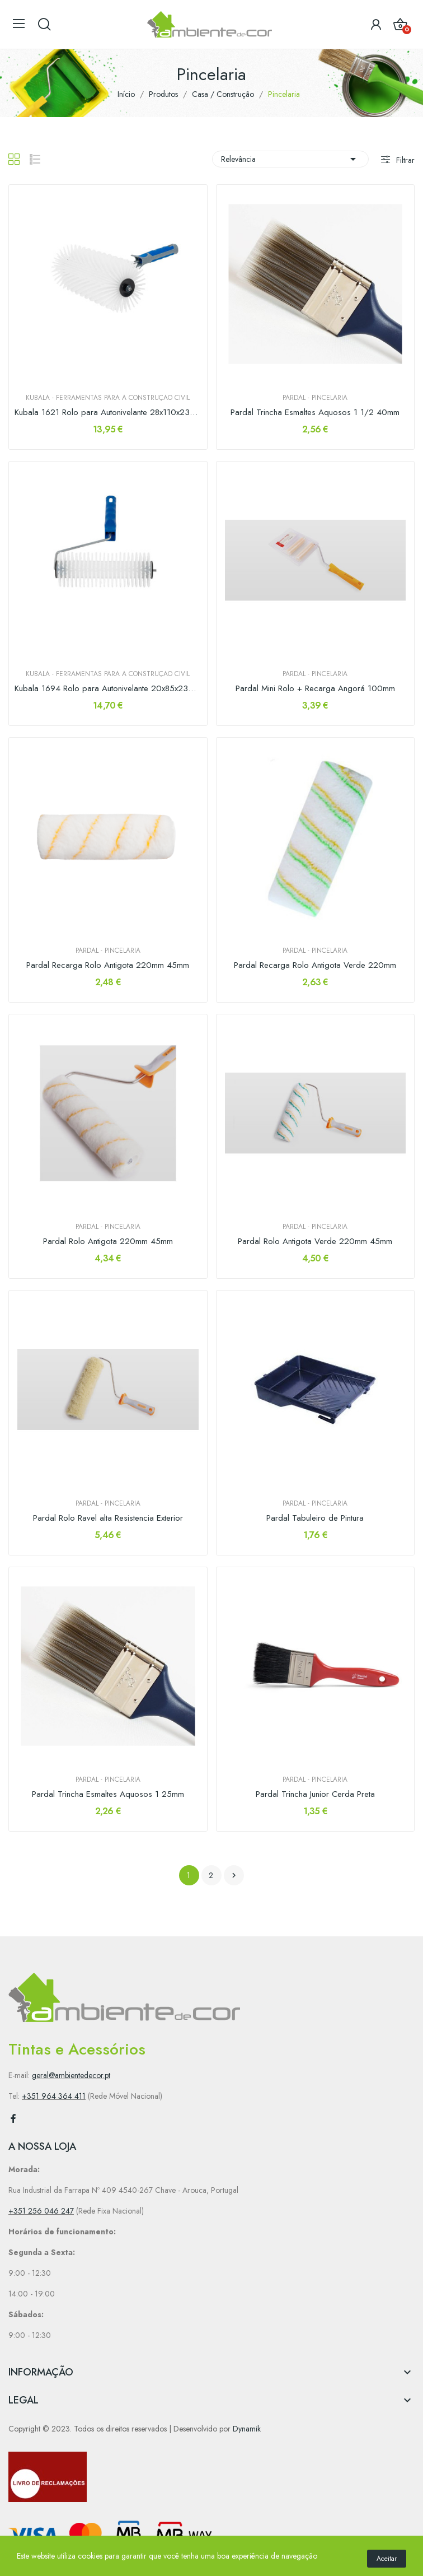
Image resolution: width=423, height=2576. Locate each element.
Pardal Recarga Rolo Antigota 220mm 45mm (107, 965)
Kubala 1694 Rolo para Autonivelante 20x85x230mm (108, 689)
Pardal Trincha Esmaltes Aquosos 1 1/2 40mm (315, 412)
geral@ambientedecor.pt (71, 2075)
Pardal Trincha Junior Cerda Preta (315, 1794)
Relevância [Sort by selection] (290, 159)
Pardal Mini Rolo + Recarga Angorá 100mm (315, 689)
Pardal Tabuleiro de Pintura (315, 1518)
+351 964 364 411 (54, 2096)
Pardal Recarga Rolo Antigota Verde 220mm (315, 965)
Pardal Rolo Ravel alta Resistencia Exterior (108, 1518)
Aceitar (387, 2559)
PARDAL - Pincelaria (315, 397)
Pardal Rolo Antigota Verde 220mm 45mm (315, 1241)
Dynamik (247, 2428)
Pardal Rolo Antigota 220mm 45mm (108, 1241)
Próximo (234, 1875)
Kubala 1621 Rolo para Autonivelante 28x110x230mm (108, 412)
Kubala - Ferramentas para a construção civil (108, 397)
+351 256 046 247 (41, 2210)
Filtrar (404, 160)
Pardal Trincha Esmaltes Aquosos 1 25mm (108, 1794)
